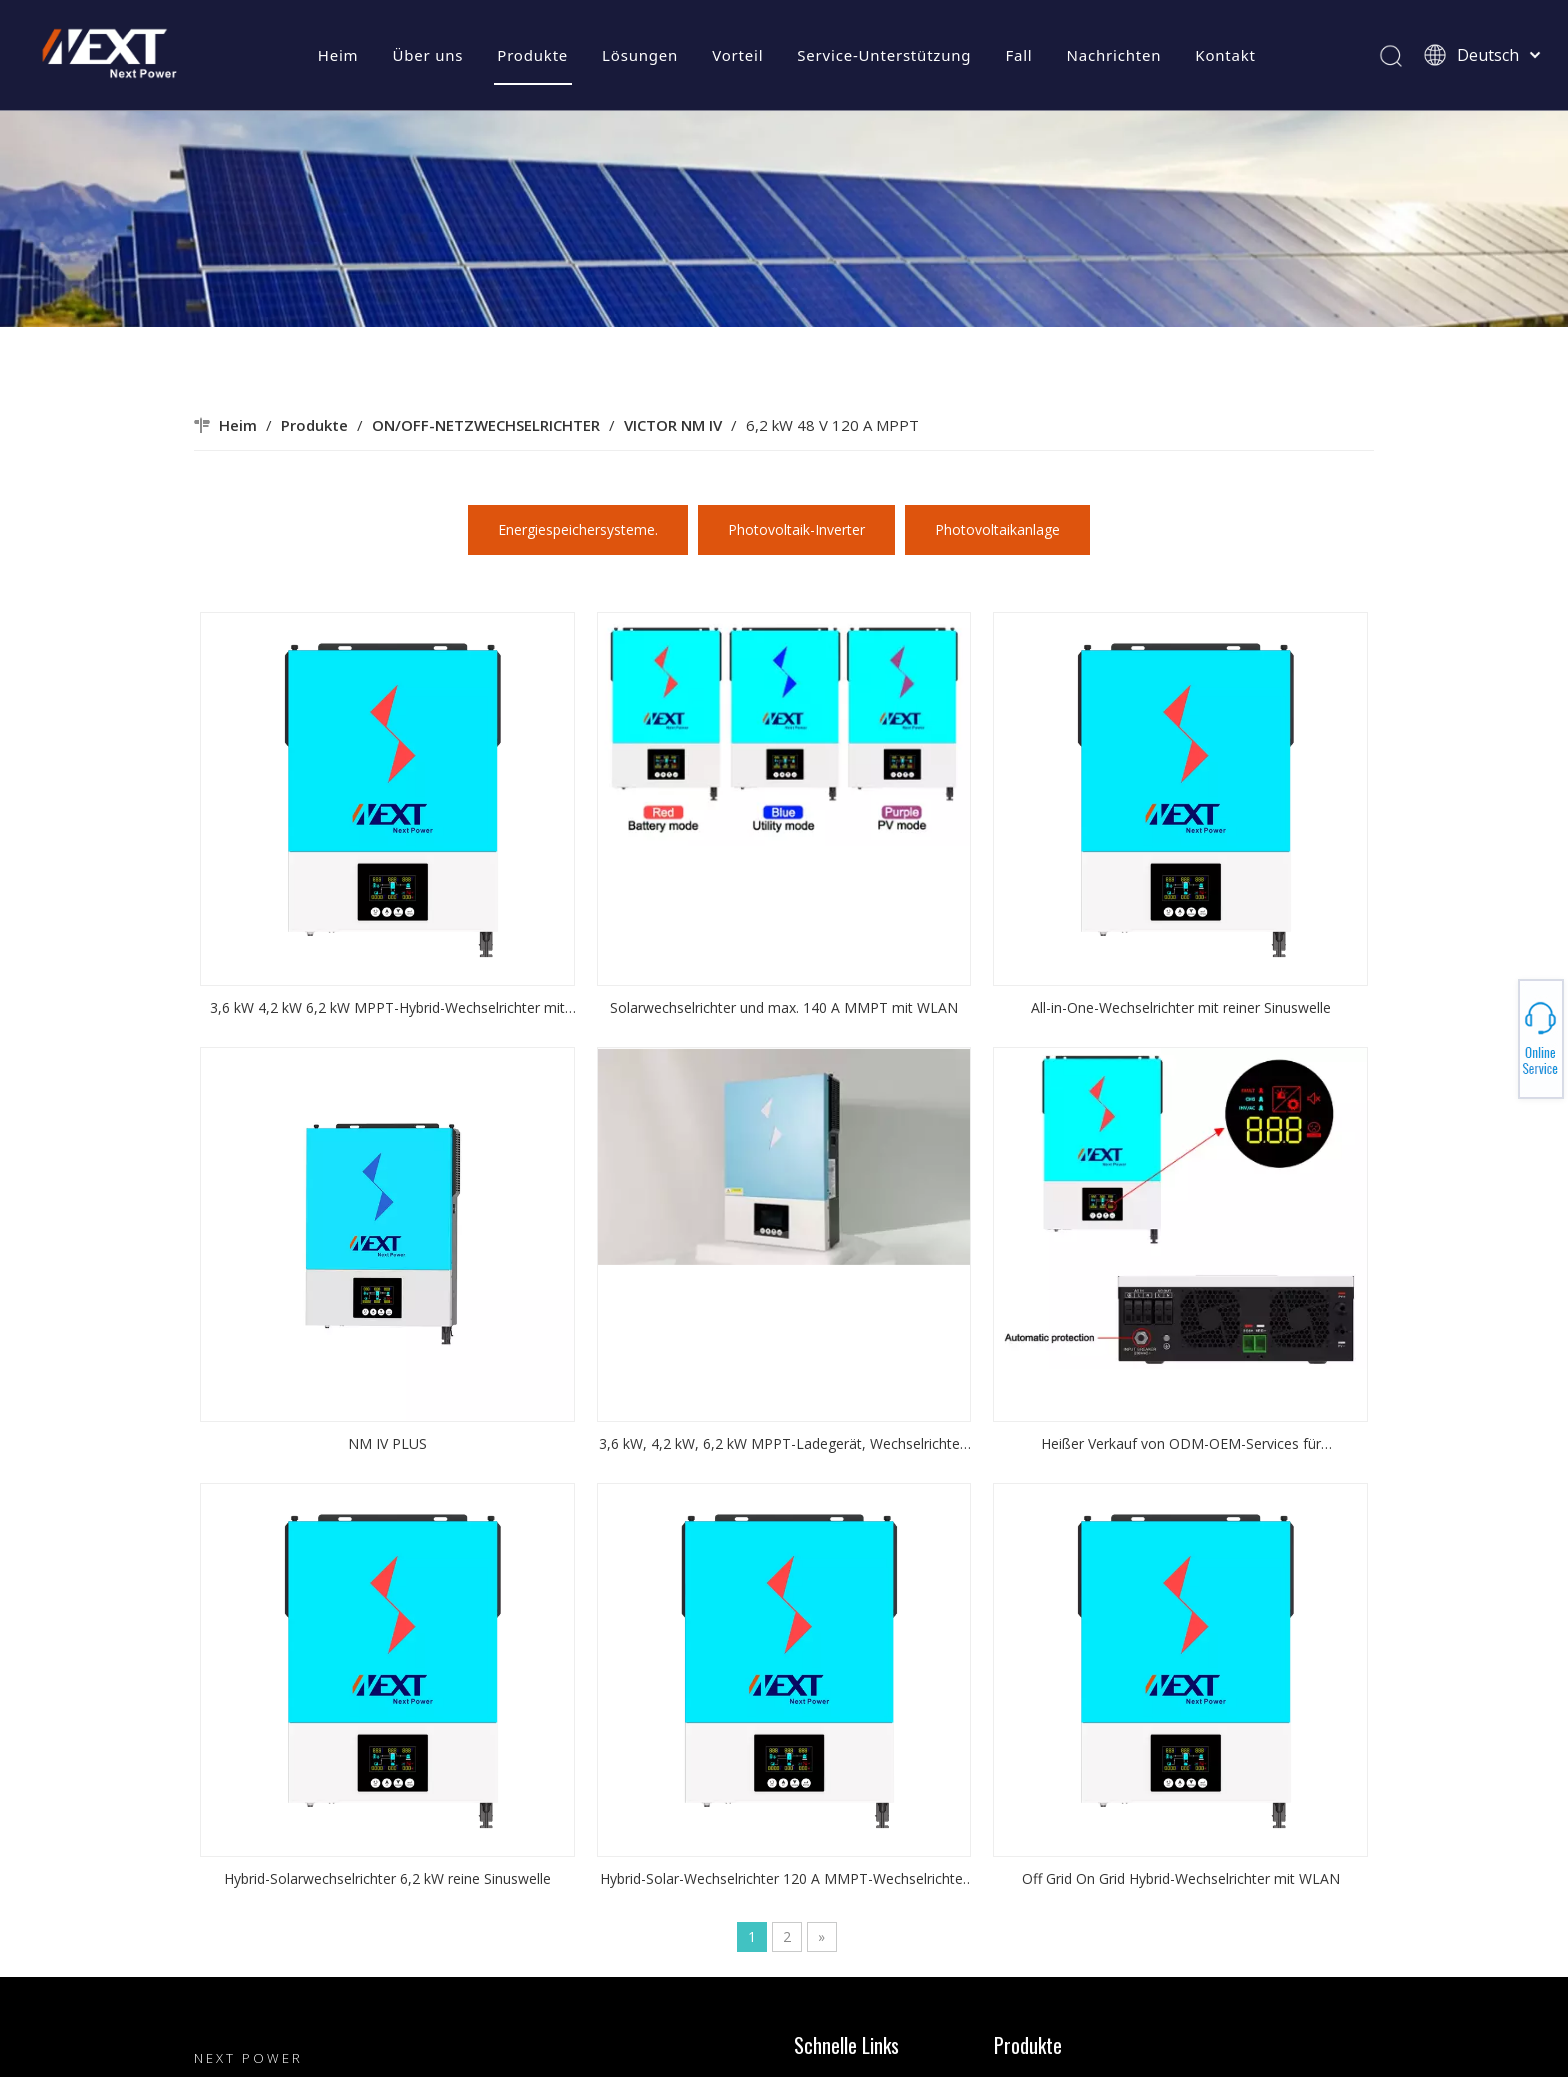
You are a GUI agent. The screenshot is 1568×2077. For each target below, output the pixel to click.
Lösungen (640, 55)
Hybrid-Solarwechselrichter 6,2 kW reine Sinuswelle (387, 1878)
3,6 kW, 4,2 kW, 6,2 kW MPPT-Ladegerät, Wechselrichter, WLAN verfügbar (784, 1445)
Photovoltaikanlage (997, 529)
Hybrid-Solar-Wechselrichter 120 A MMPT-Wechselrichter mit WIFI (784, 1880)
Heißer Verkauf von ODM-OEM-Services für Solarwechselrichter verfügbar (1181, 1445)
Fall (1018, 55)
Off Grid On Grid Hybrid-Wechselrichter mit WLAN (1181, 1878)
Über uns (427, 55)
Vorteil (737, 55)
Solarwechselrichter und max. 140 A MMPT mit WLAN (784, 1007)
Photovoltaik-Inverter (796, 529)
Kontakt (1225, 55)
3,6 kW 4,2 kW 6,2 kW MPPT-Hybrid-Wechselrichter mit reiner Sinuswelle (387, 1009)
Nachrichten (1114, 55)
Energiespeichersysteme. (578, 529)
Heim (338, 55)
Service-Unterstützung (884, 55)
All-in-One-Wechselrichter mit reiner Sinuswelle (1181, 1007)
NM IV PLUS (387, 1443)
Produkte (532, 55)
